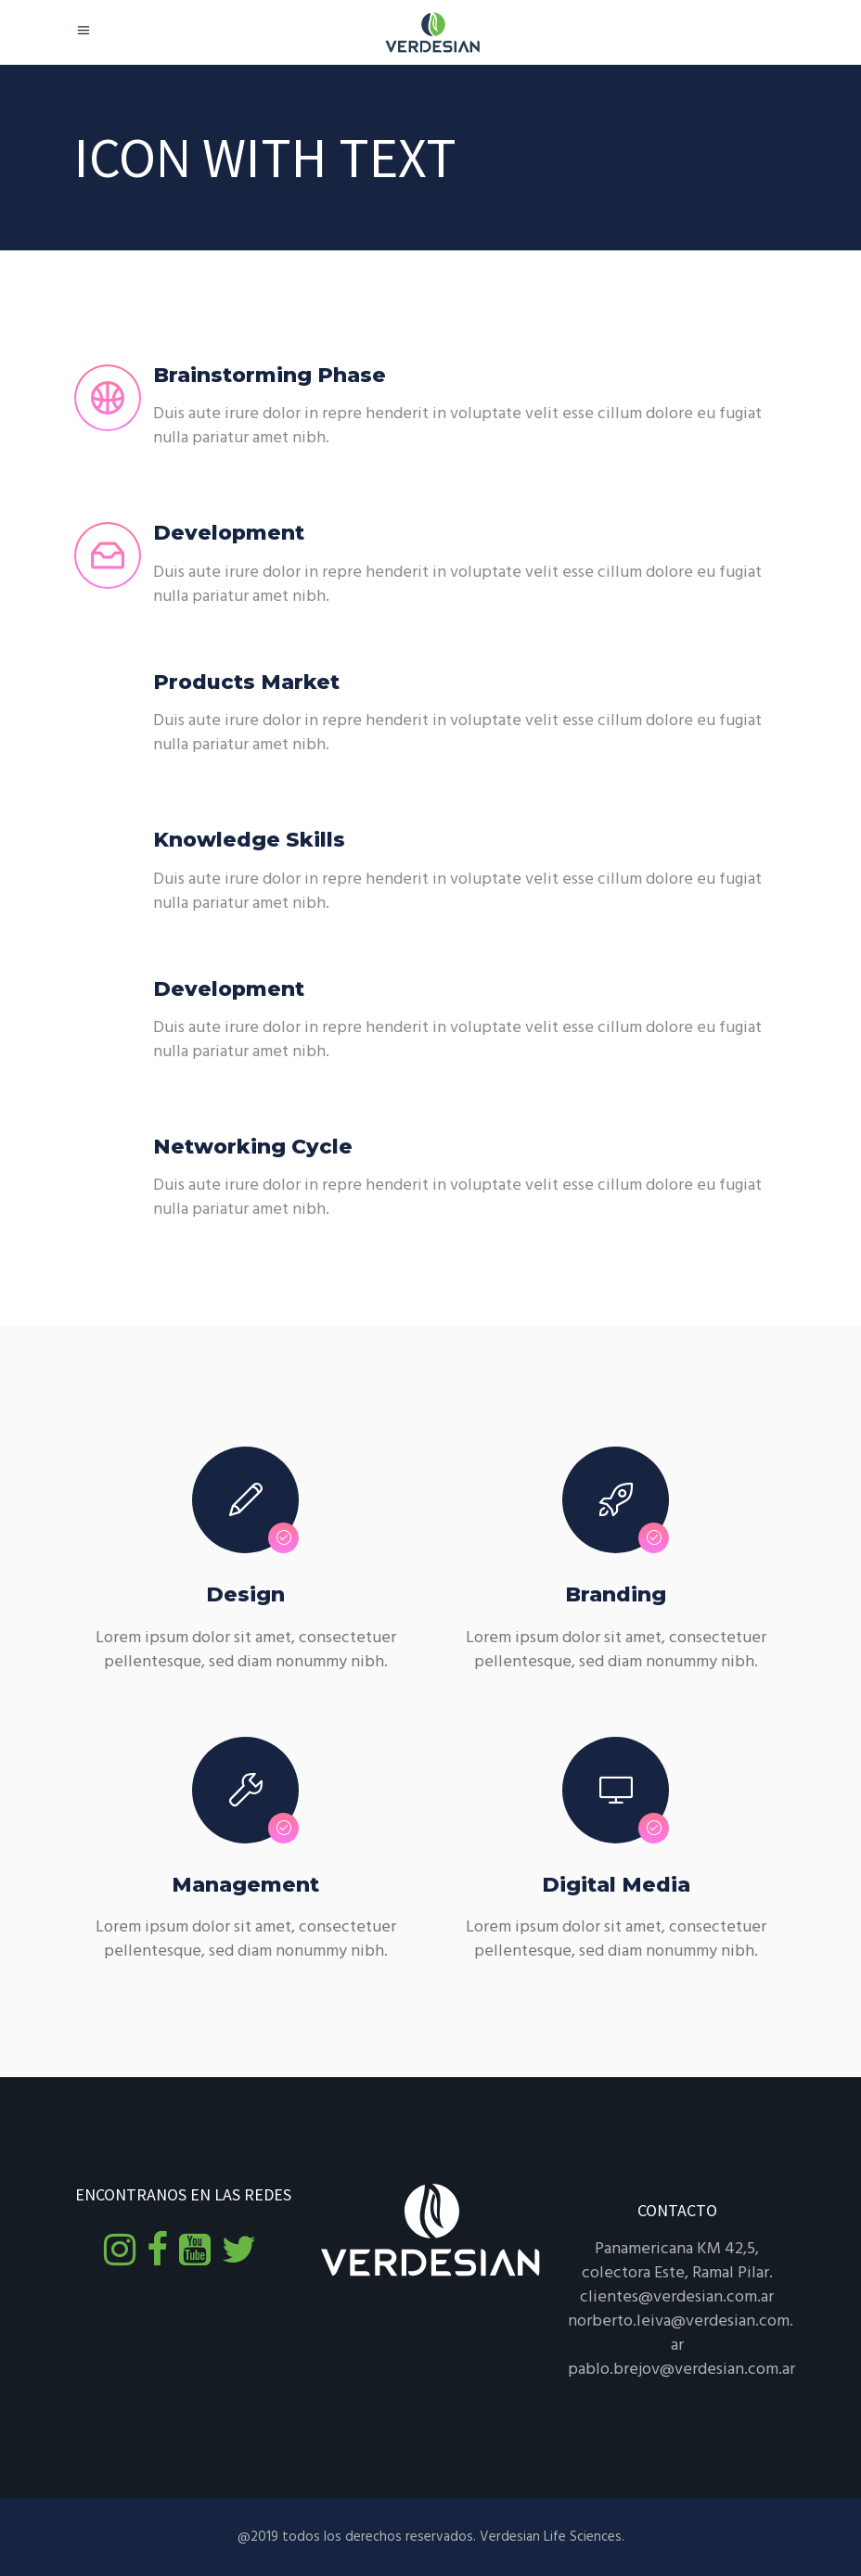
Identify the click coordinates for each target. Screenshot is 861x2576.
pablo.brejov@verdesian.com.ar (681, 2369)
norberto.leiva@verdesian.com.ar (680, 2333)
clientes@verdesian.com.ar (677, 2297)
